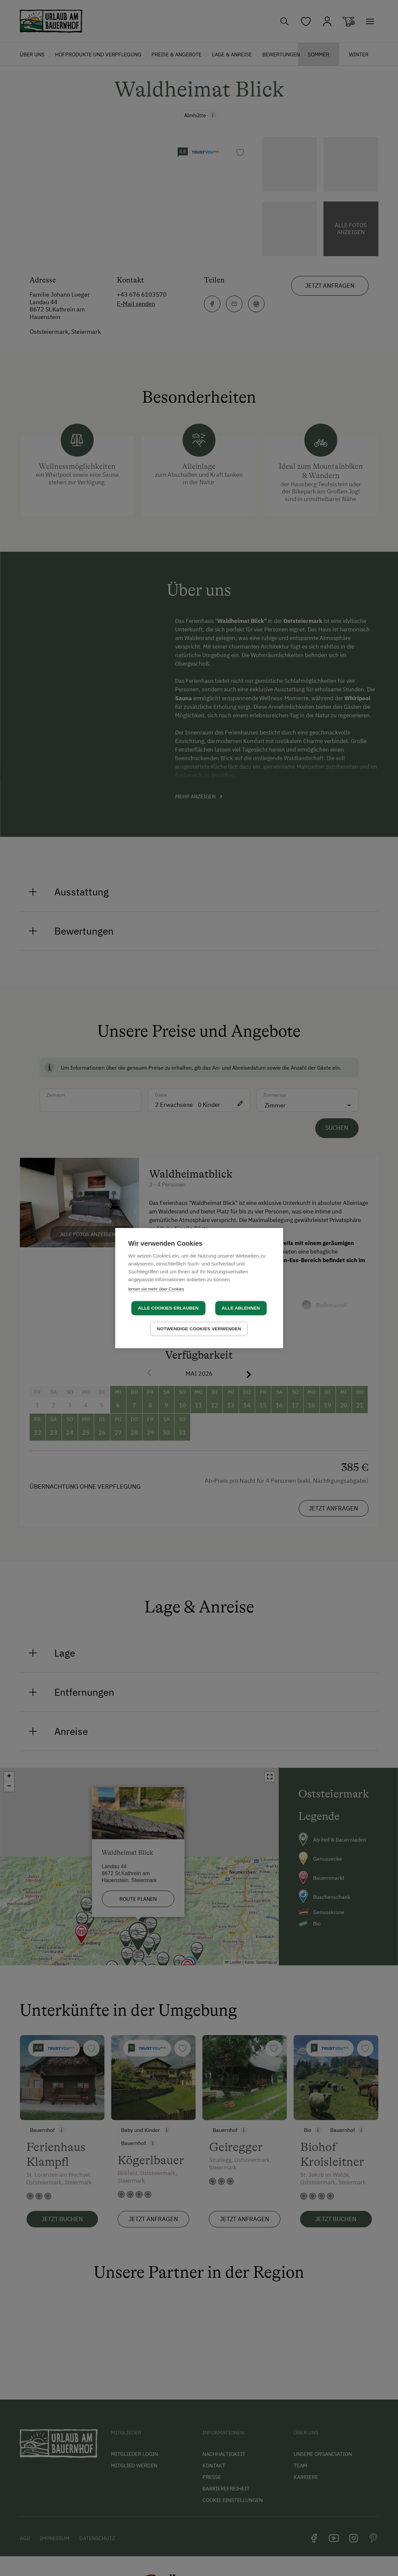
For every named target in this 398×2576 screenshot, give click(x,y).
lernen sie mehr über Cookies (156, 1289)
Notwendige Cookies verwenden (199, 1328)
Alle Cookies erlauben (168, 1308)
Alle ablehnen (241, 1308)
